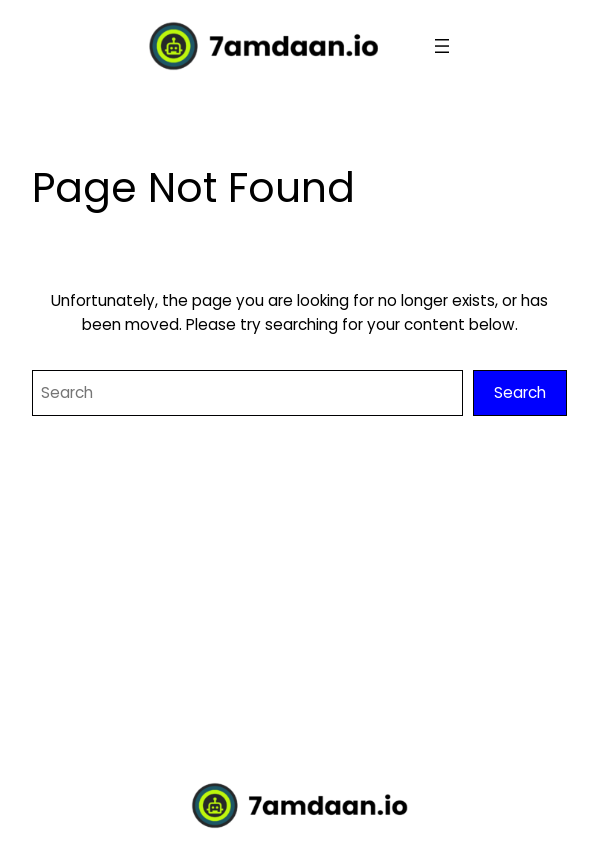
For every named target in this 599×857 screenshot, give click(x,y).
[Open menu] (442, 46)
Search (520, 392)
